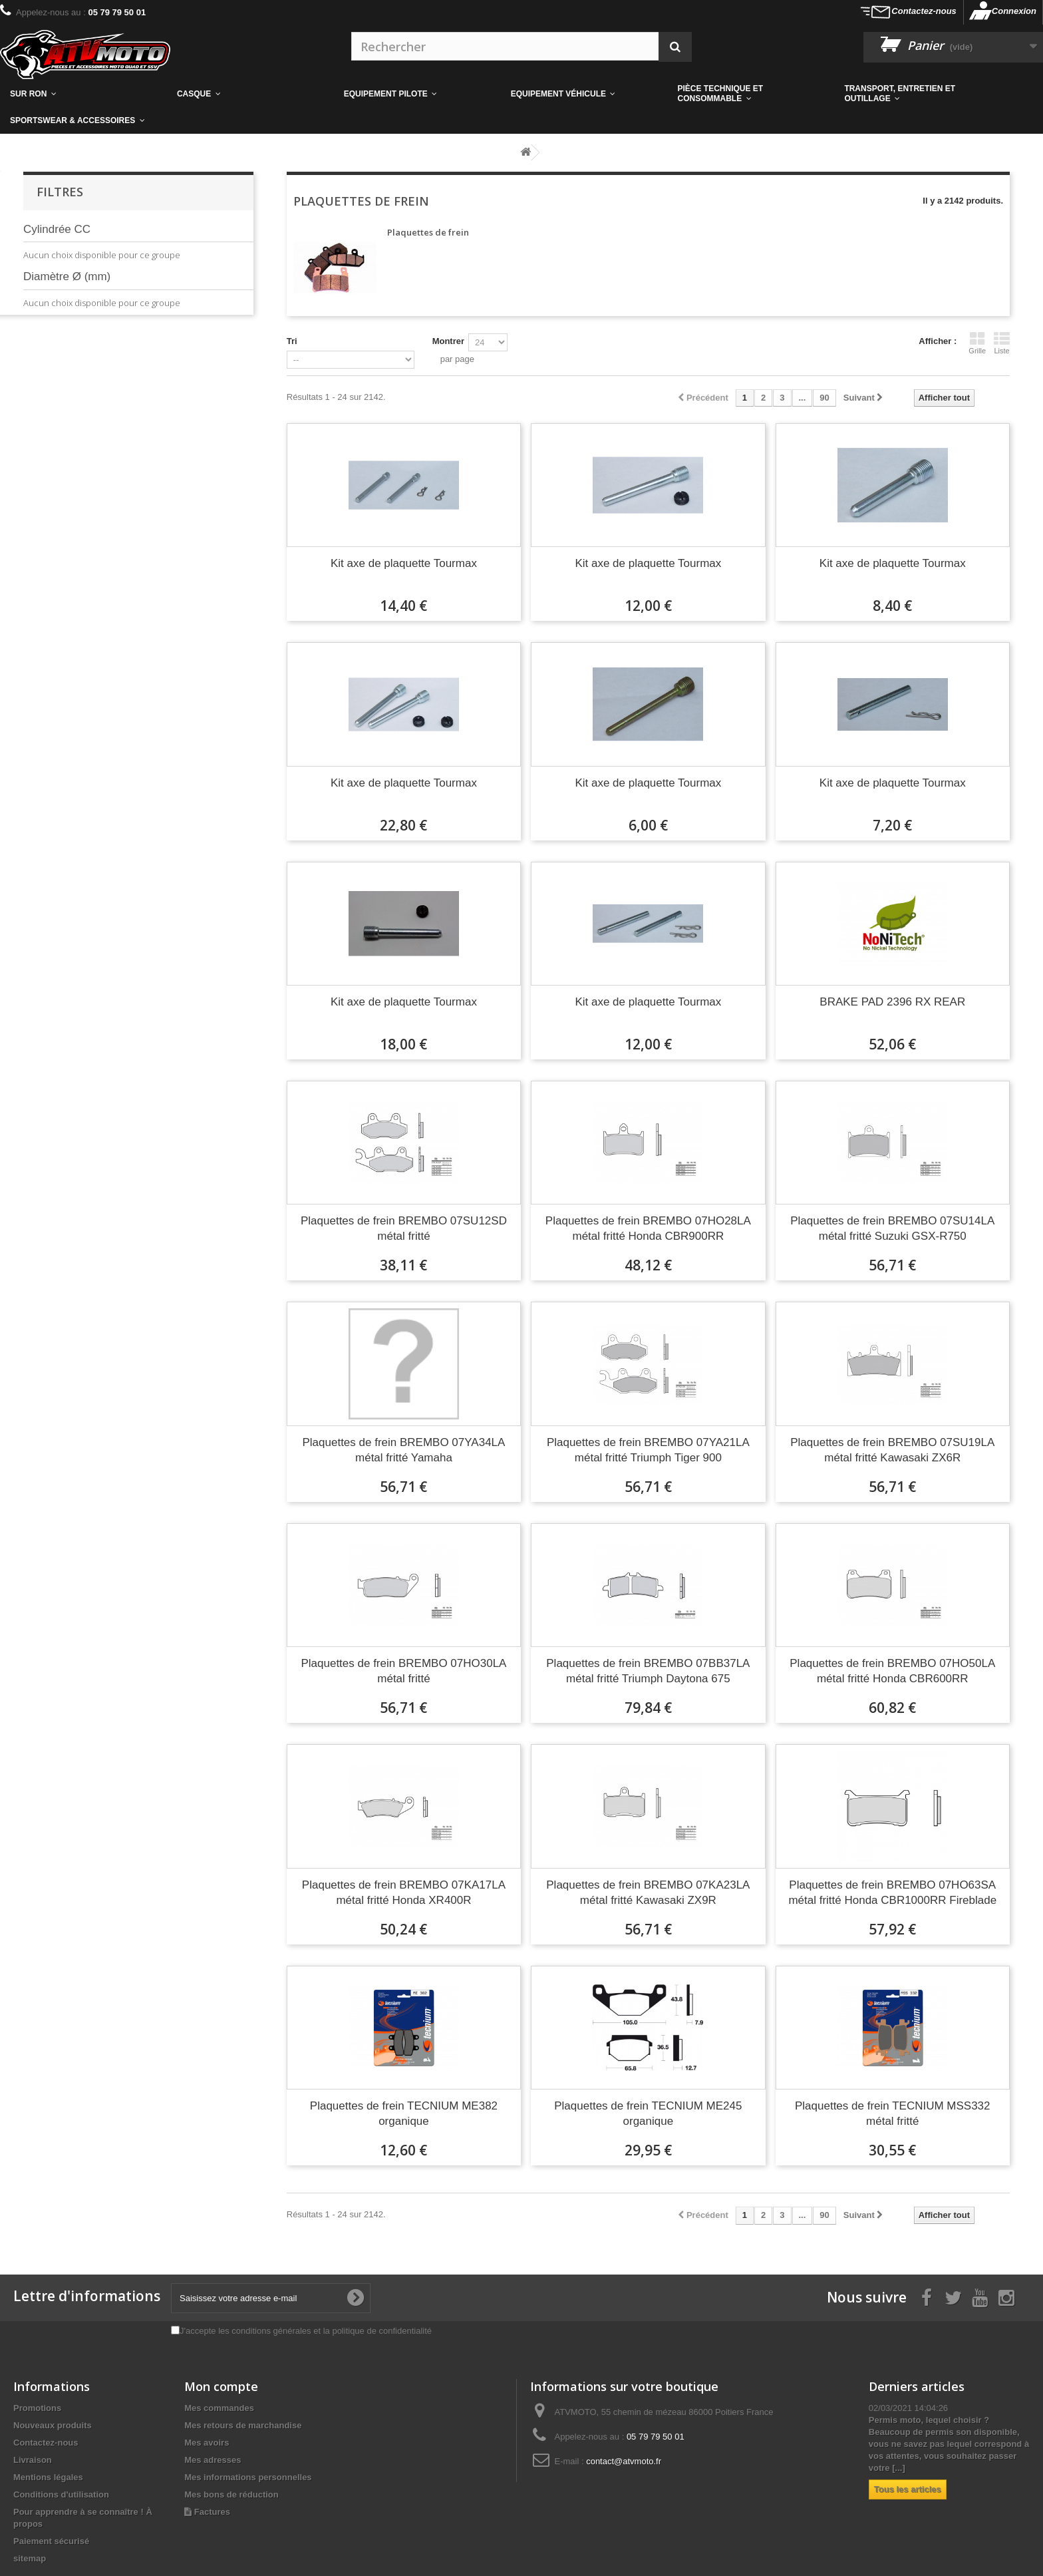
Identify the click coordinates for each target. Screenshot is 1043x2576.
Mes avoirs (206, 2443)
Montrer (448, 341)
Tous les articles (907, 2489)
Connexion (1014, 11)
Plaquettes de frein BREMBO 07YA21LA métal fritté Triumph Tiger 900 (648, 1450)
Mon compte (221, 2386)
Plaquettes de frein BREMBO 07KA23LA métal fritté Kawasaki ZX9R (648, 1893)
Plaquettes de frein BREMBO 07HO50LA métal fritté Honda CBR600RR (892, 1671)
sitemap (29, 2558)
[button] (751, 94)
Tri (292, 341)
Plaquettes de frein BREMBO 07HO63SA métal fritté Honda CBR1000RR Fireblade (892, 1893)
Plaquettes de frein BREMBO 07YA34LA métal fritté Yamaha (403, 1450)
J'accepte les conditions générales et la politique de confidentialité (306, 2331)
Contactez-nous (924, 11)
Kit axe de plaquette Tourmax (404, 563)
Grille (977, 343)
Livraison (32, 2460)
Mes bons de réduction (231, 2494)
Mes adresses (212, 2460)
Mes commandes (219, 2408)
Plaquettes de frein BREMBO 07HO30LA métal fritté (403, 1671)
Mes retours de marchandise (242, 2425)
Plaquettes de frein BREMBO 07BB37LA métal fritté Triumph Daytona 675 (648, 1671)
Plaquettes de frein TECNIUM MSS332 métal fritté (892, 2113)
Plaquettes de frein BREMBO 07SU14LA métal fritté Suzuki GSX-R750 (892, 1228)
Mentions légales (48, 2477)
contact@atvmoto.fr (623, 2461)
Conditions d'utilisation (61, 2494)
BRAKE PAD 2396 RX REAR (892, 1002)
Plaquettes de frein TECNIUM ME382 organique (404, 2113)
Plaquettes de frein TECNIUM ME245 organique (648, 2113)
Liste (1002, 343)
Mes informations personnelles (247, 2477)
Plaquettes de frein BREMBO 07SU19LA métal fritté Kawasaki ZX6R (892, 1450)
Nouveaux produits (52, 2425)
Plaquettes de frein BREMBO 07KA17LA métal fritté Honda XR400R (404, 1893)
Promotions (37, 2408)
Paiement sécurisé (51, 2541)
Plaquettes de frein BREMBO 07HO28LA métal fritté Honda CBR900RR (648, 1228)
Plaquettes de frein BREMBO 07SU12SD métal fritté (404, 1228)
